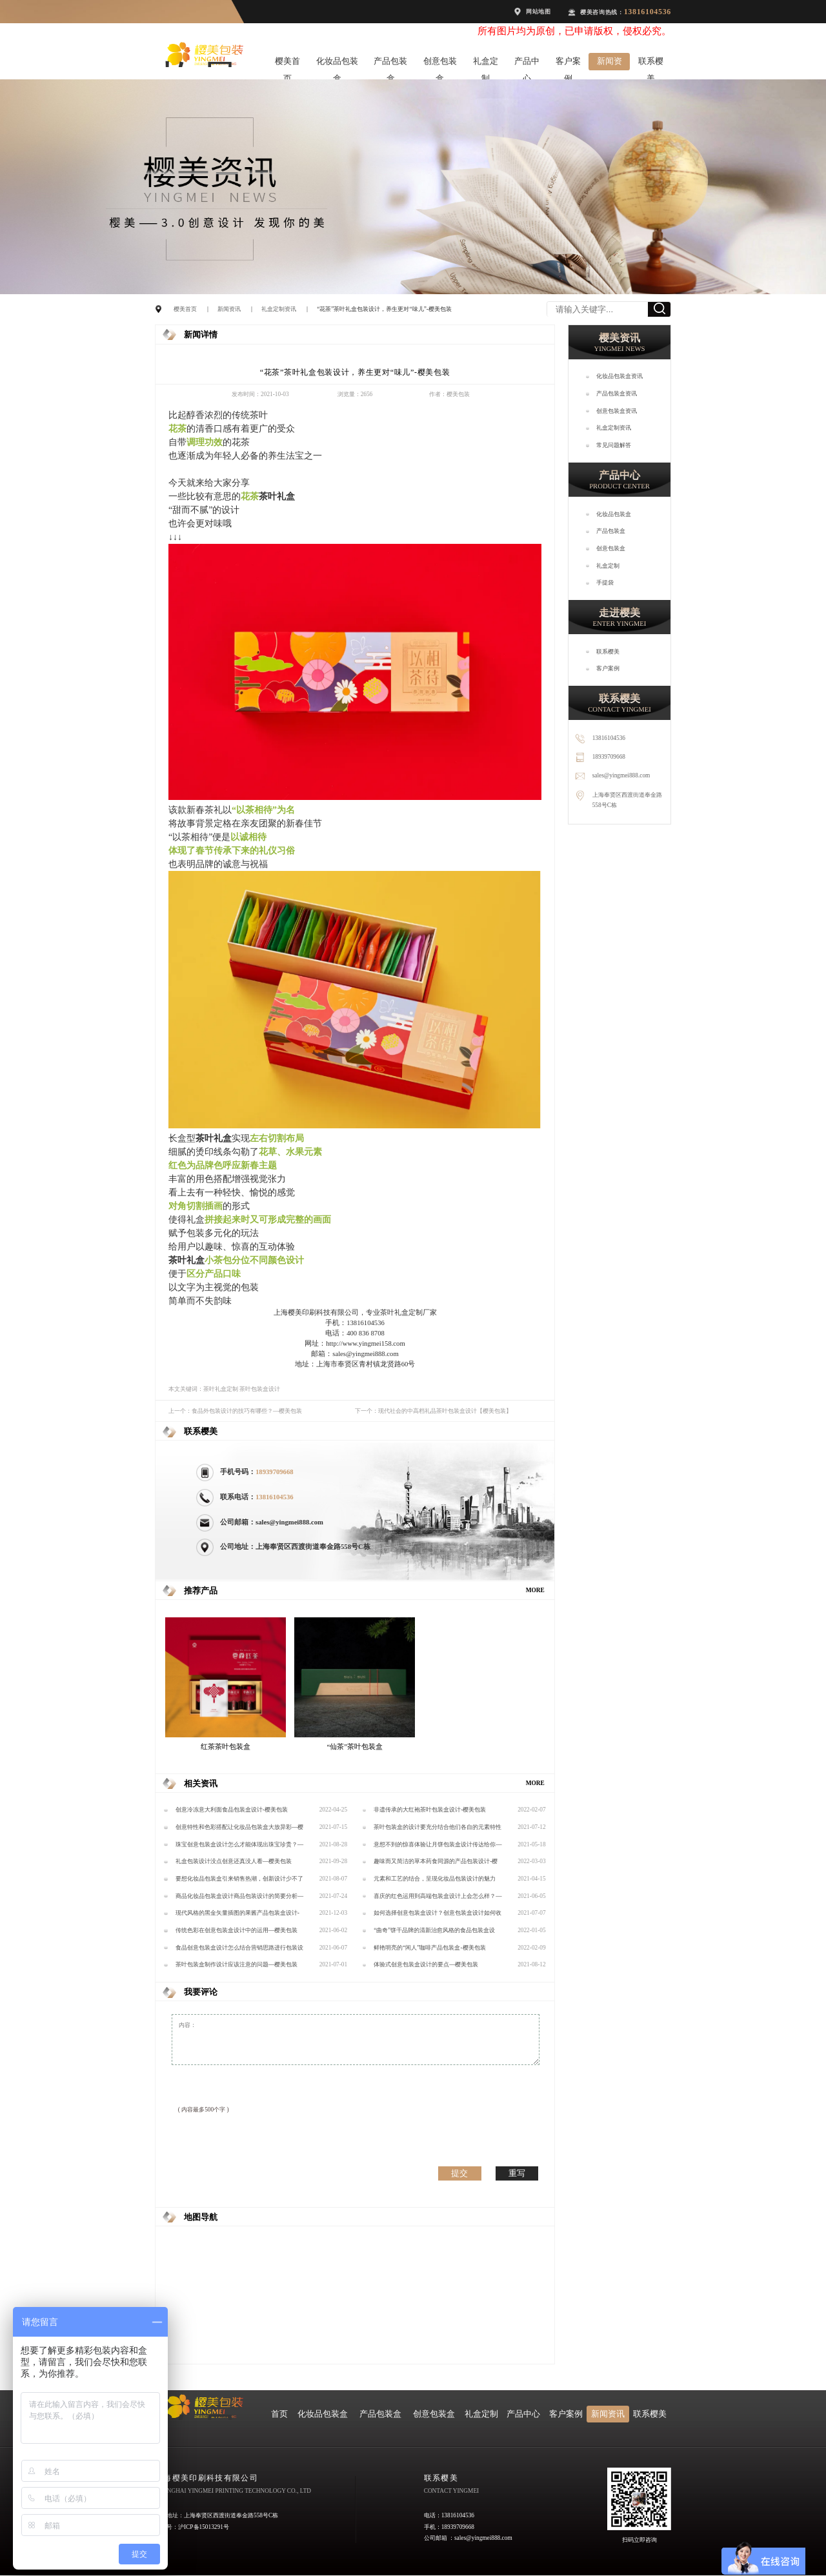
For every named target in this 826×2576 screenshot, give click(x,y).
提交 (459, 2173)
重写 (517, 2173)
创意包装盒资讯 (616, 411)
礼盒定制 (485, 63)
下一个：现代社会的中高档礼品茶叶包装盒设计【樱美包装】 (433, 1411)
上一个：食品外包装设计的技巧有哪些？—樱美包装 (235, 1411)
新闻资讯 (609, 63)
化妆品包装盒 (337, 63)
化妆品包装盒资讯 (619, 376)
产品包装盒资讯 (616, 393)
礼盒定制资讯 (278, 309)
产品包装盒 (390, 63)
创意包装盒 (440, 63)
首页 (279, 2414)
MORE (535, 1590)
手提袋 (605, 582)
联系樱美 (650, 63)
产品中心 (526, 63)
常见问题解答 (613, 445)
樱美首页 (287, 63)
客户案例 (568, 63)
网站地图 (538, 11)
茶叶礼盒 (277, 496)
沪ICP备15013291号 (203, 2527)
